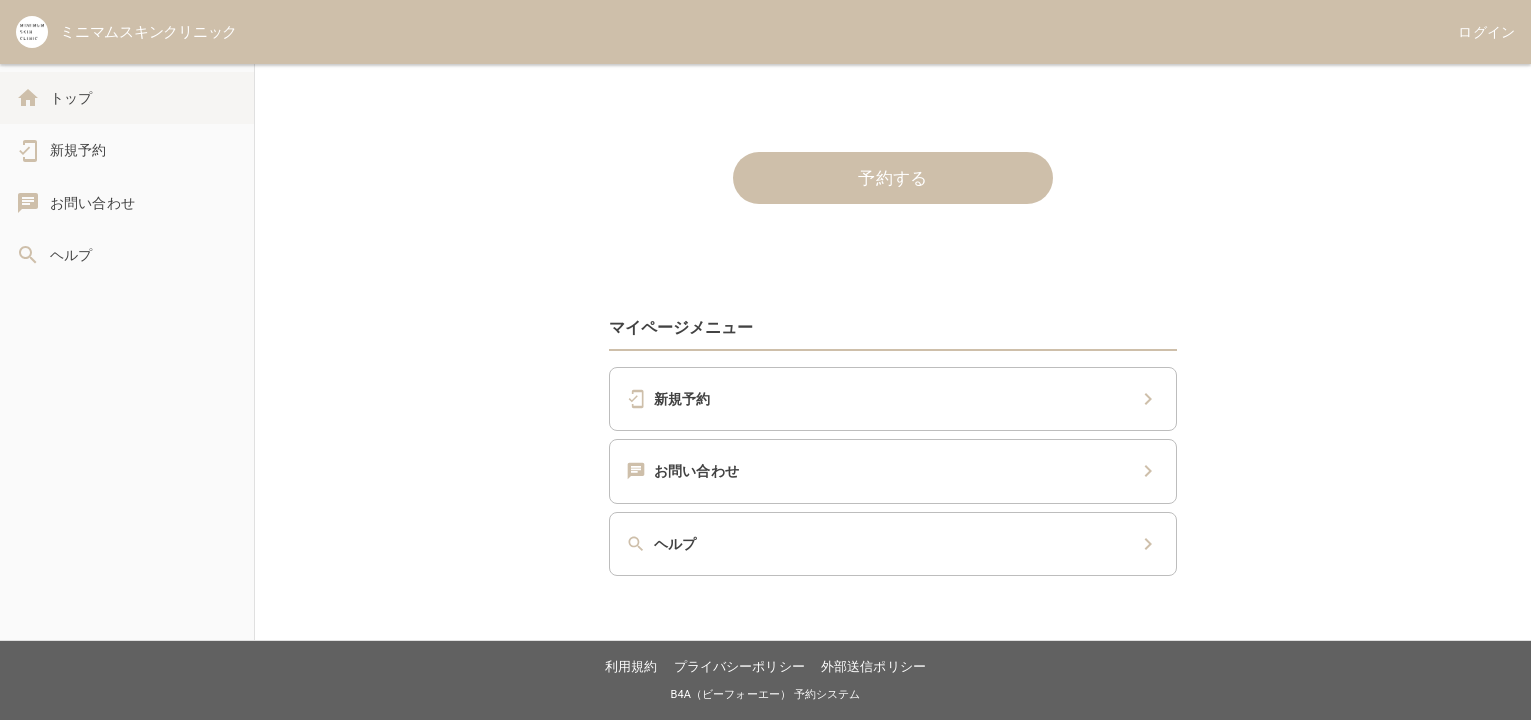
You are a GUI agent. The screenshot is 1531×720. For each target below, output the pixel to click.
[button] (893, 399)
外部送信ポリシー (873, 666)
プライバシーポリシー (739, 666)
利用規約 (631, 666)
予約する (893, 178)
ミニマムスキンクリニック (148, 32)
